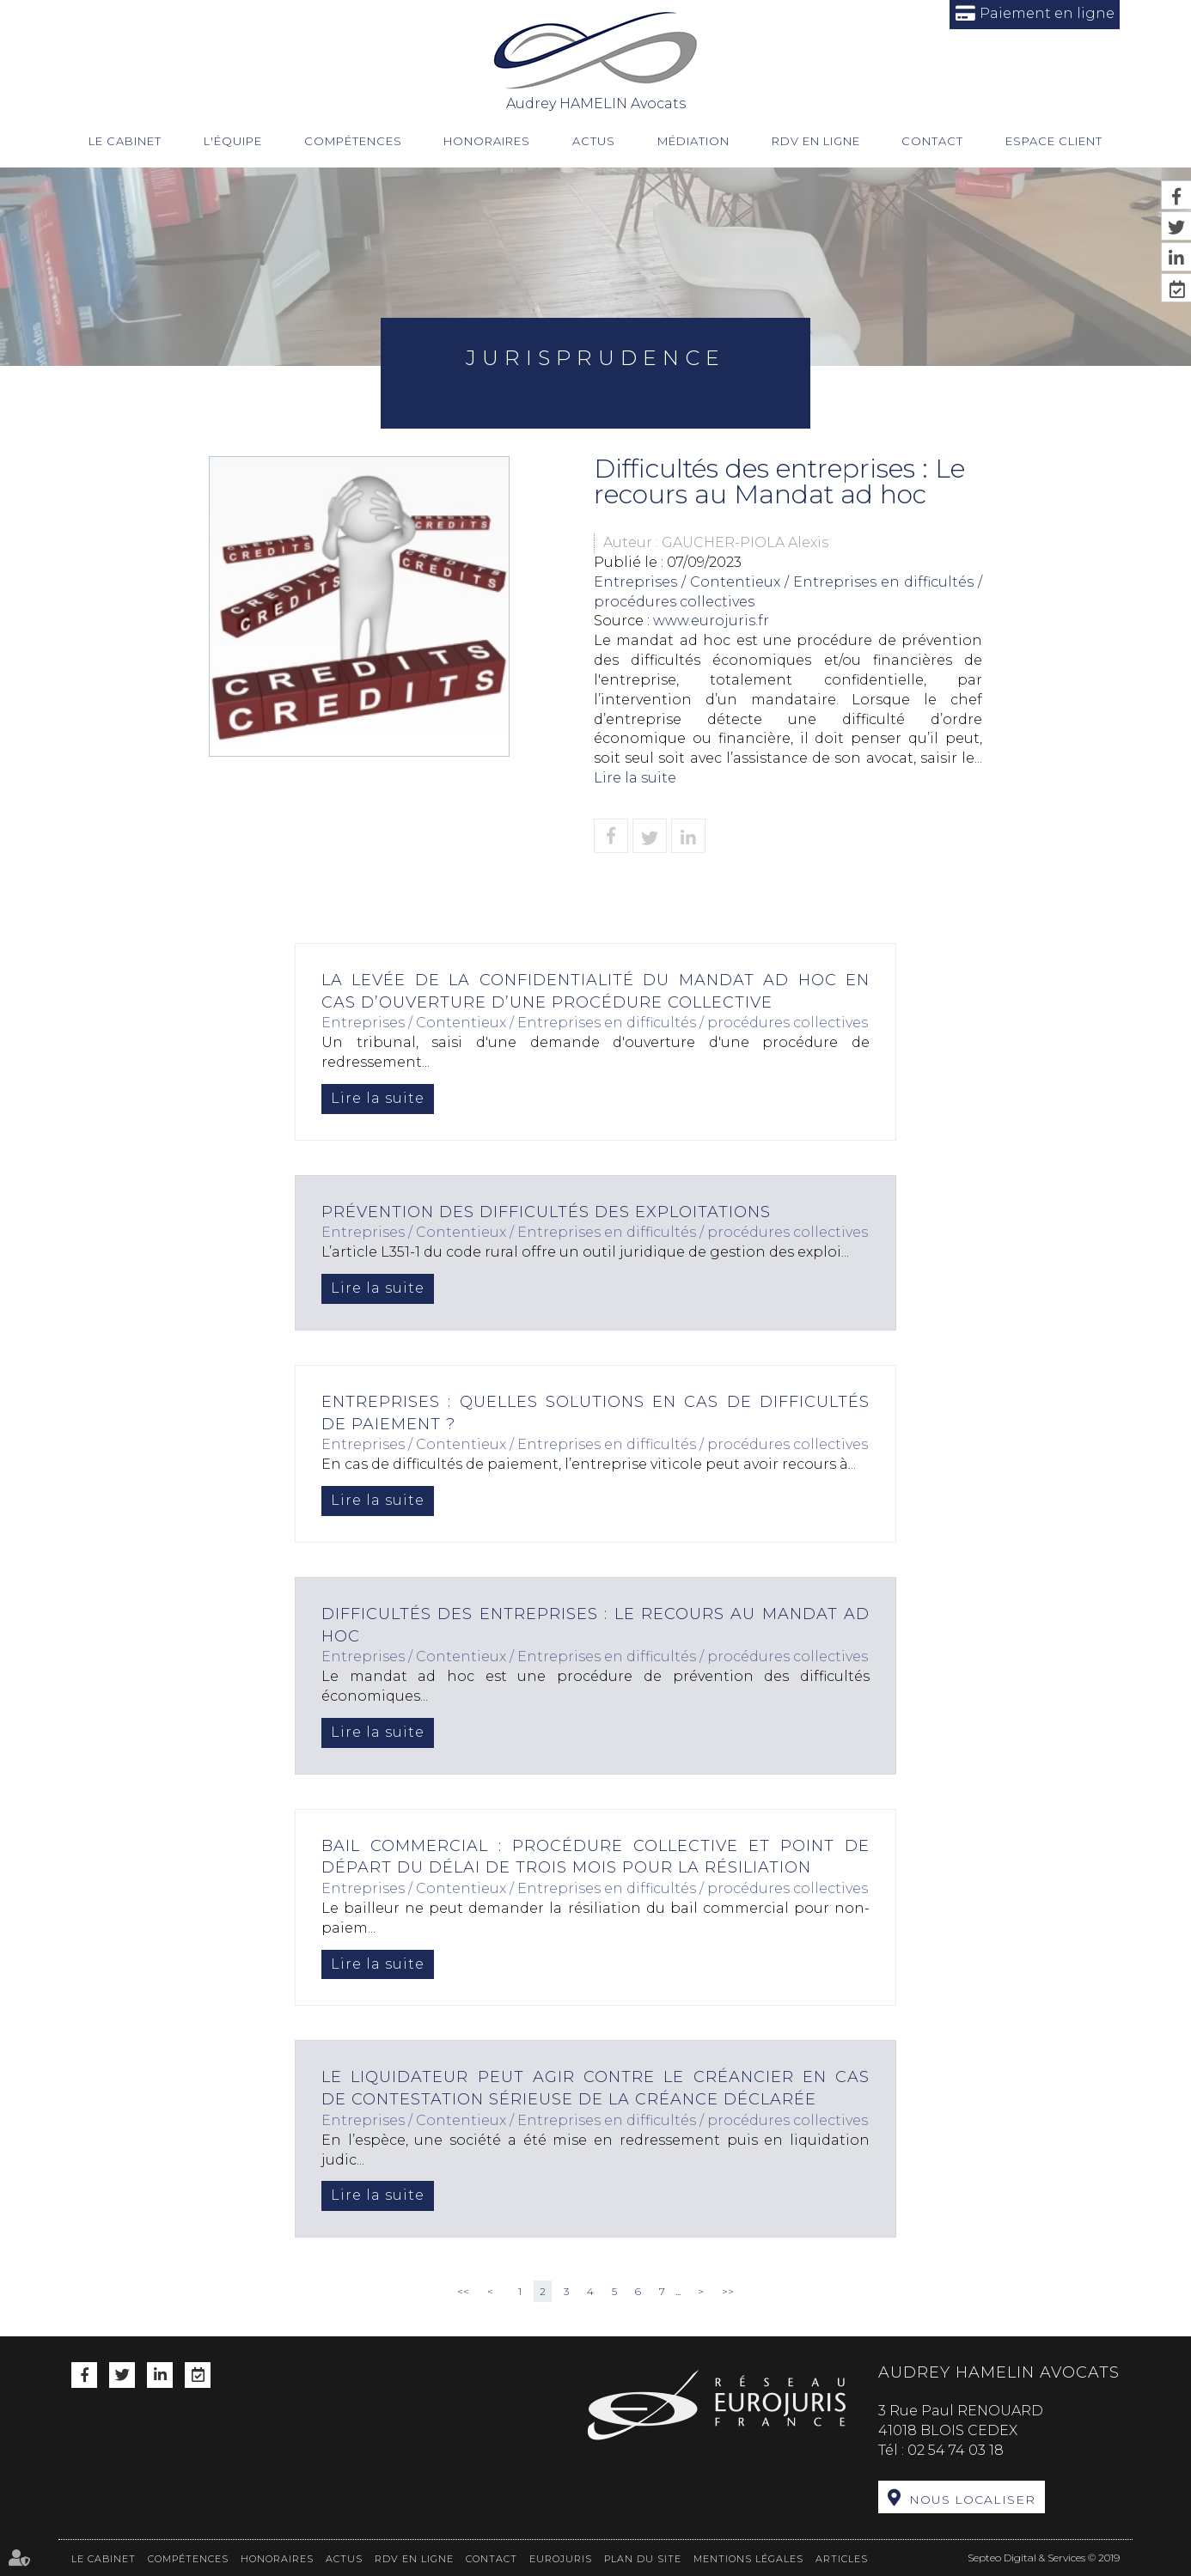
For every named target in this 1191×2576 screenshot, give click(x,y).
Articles (841, 2559)
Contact (932, 141)
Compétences (353, 141)
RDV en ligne (816, 141)
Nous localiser (972, 2499)
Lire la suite (635, 778)
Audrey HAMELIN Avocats (596, 60)
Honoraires (486, 141)
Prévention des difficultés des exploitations (546, 1212)
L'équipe (233, 141)
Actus (593, 141)
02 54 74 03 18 (955, 2450)
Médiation (693, 141)
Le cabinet (125, 141)
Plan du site (642, 2559)
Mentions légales (748, 2559)
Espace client (1053, 141)
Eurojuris (560, 2559)
